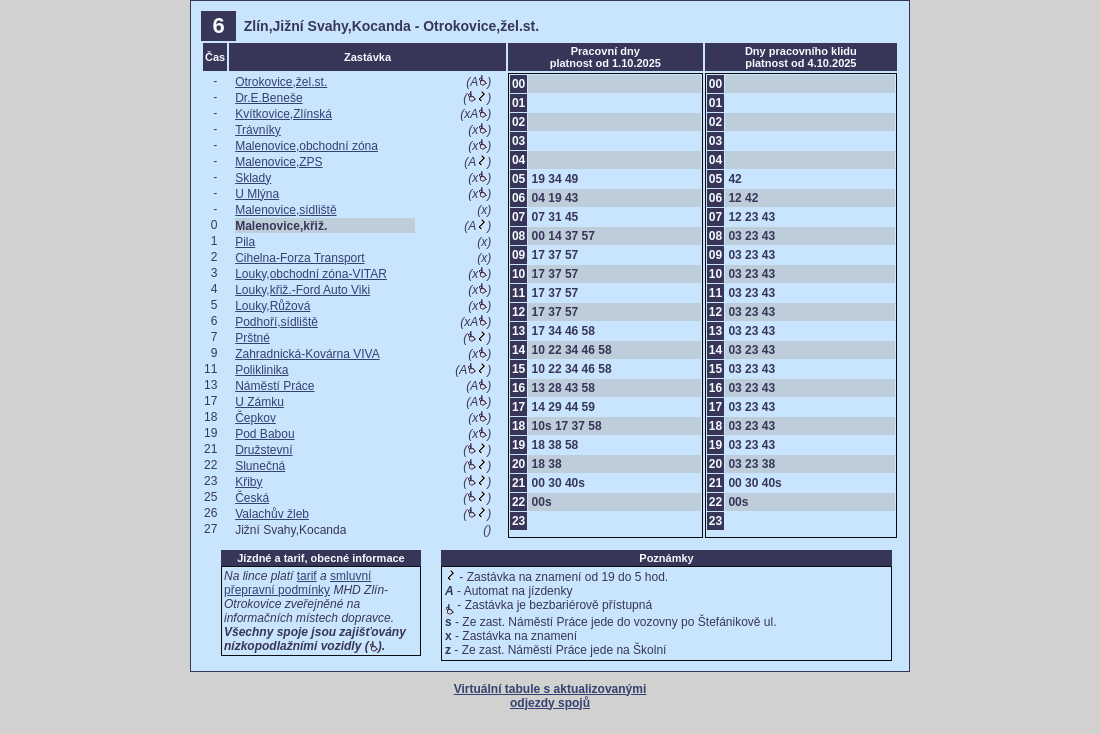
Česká (252, 498)
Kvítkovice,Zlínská (283, 114)
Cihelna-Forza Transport (299, 258)
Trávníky (258, 130)
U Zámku (259, 402)
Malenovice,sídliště (285, 210)
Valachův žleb (272, 514)
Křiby (248, 482)
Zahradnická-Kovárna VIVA (307, 354)
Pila (245, 242)
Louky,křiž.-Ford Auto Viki (302, 290)
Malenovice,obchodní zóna (306, 146)
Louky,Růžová (272, 306)
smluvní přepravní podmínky (297, 583)
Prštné (252, 338)
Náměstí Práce (274, 386)
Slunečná (260, 466)
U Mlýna (257, 194)
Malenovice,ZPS (278, 162)
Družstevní (263, 450)
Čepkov (255, 418)
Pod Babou (264, 434)
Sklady (253, 178)
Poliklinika (261, 370)
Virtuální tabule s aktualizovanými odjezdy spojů (550, 696)
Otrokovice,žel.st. (281, 82)
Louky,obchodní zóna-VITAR (311, 274)
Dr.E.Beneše (268, 98)
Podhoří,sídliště (276, 322)
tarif (307, 576)
